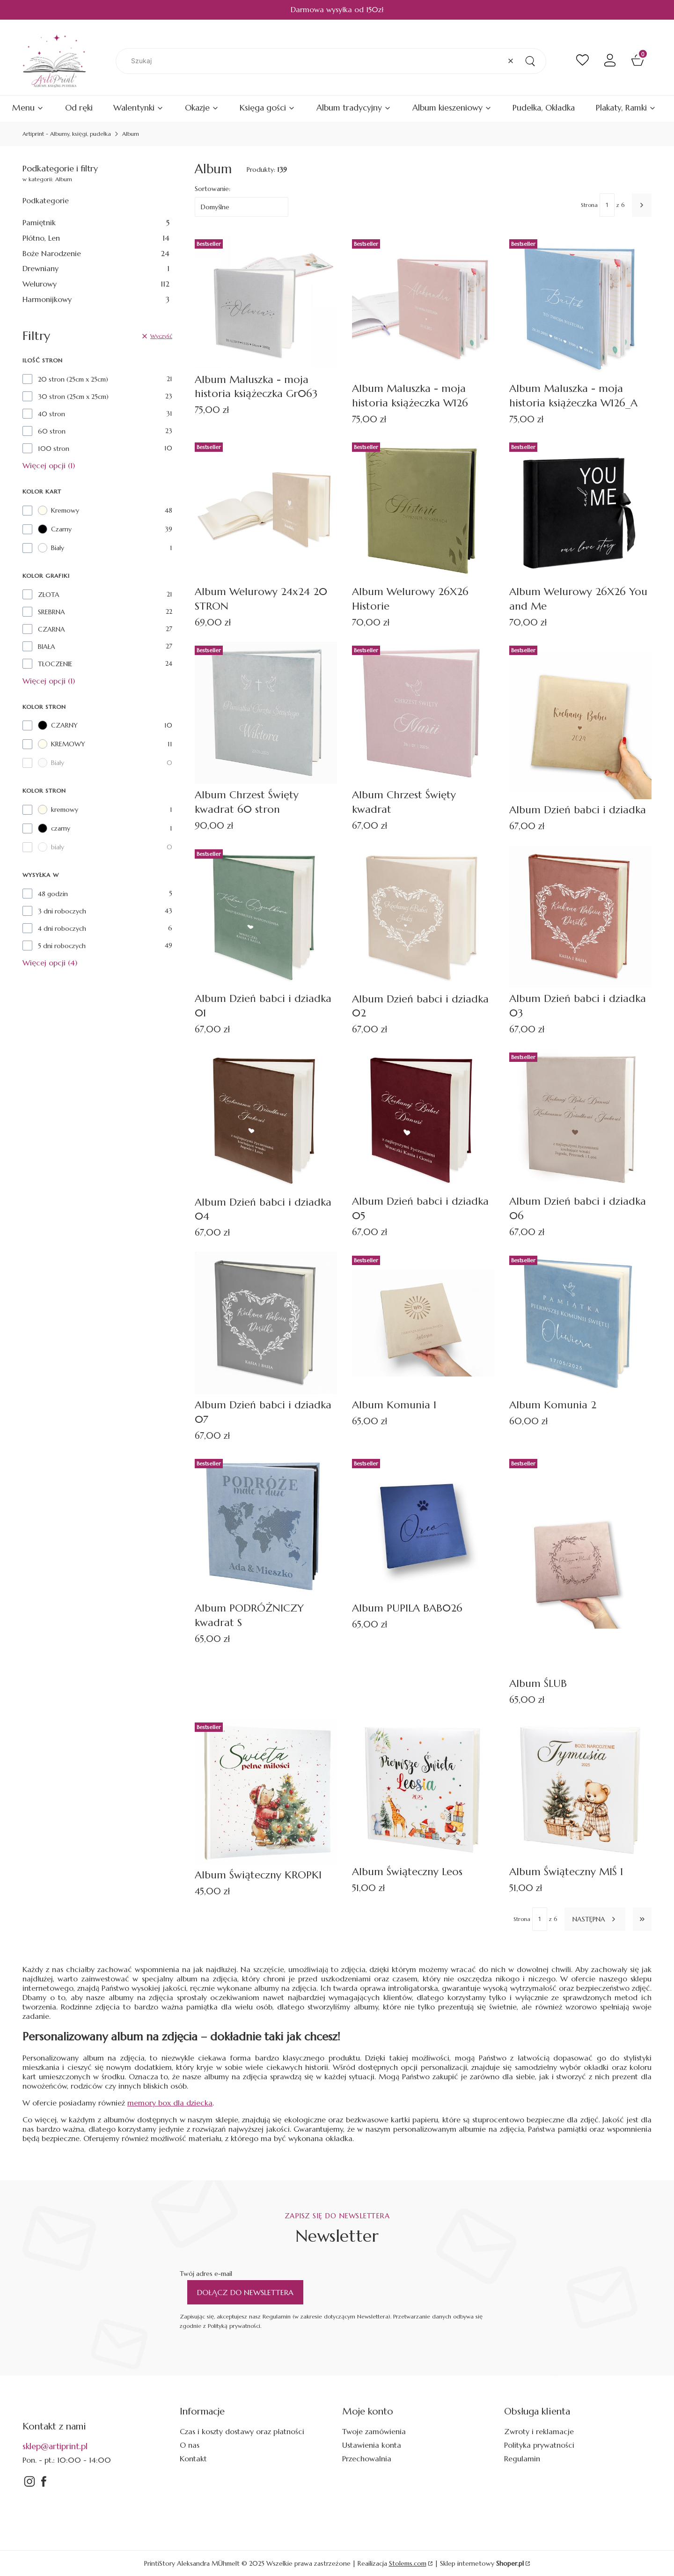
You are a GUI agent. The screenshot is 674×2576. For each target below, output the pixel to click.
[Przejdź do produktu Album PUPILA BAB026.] (423, 1526)
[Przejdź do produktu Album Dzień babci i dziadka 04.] (266, 1120)
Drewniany (95, 268)
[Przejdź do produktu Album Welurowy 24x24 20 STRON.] (266, 510)
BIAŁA (46, 646)
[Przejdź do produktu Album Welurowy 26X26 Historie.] (423, 510)
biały (51, 847)
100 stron (53, 448)
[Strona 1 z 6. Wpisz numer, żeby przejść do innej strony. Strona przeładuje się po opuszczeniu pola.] (607, 205)
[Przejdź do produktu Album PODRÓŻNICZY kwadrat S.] (266, 1526)
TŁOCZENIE (55, 664)
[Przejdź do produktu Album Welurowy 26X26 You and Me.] (580, 510)
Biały (51, 547)
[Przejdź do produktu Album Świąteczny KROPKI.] (266, 1791)
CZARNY (58, 725)
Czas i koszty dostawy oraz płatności (242, 2431)
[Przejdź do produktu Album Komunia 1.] (423, 1323)
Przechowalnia (366, 2458)
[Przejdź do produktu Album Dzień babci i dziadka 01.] (266, 917)
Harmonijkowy (95, 299)
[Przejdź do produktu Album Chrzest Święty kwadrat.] (423, 713)
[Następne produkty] (594, 1919)
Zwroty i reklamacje (539, 2431)
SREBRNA (51, 612)
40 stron (51, 414)
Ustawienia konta (371, 2445)
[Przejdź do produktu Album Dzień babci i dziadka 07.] (266, 1323)
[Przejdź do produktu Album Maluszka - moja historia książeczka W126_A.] (580, 307)
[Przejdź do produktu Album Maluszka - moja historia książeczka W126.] (423, 307)
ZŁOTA (48, 594)
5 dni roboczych (62, 946)
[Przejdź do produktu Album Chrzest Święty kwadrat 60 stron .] (266, 713)
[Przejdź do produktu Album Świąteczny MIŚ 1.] (580, 1790)
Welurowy (95, 283)
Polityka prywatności (539, 2445)
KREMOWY (61, 744)
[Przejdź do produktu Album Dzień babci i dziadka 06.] (580, 1120)
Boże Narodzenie (95, 253)
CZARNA (51, 629)
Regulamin (522, 2458)
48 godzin (53, 894)
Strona (589, 204)
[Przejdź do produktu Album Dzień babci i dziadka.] (580, 720)
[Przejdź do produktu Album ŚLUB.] (580, 1564)
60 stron (52, 431)
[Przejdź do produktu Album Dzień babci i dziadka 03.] (580, 917)
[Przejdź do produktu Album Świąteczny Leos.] (423, 1790)
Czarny (55, 529)
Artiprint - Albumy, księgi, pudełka (66, 133)
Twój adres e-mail (206, 2273)
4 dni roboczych (62, 928)
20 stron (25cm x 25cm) (73, 379)
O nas (189, 2445)
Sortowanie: (212, 188)
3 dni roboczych (62, 911)
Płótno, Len (95, 238)
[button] (529, 61)
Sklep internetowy (482, 2563)
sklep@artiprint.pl (55, 2446)
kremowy (58, 809)
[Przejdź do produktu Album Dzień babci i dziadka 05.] (423, 1120)
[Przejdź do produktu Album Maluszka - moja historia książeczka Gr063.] (266, 302)
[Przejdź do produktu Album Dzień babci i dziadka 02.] (423, 917)
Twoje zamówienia (374, 2431)
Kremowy (58, 510)
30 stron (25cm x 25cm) (73, 396)
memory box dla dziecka (169, 2102)
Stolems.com (407, 2563)
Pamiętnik (95, 222)
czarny (54, 828)
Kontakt (193, 2458)
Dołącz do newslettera (245, 2292)
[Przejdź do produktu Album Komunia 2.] (580, 1323)
